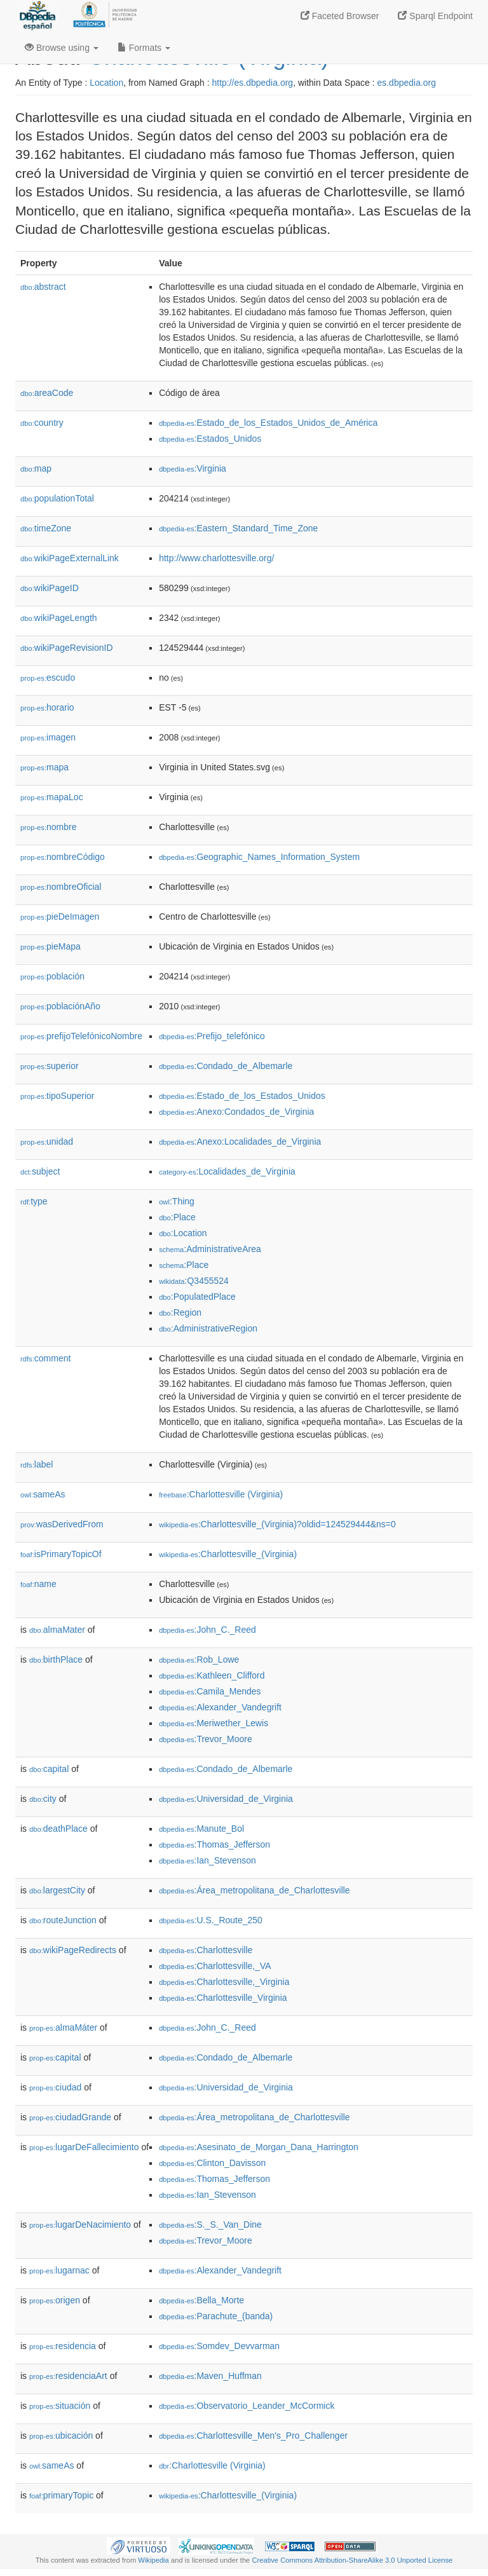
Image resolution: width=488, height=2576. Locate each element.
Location (106, 83)
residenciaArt (68, 2376)
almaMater (57, 1630)
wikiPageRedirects (72, 1950)
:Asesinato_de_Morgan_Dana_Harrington (258, 2147)
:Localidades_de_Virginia (227, 1171)
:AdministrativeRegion (208, 1328)
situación (59, 2406)
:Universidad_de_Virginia (226, 1799)
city (43, 1799)
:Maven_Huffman (210, 2376)
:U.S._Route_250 (210, 1920)
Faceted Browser (340, 16)
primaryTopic (61, 2495)
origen (54, 2300)
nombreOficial (60, 887)
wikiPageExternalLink (69, 558)
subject (40, 1171)
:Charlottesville (205, 1950)
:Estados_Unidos (210, 438)
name (38, 1584)
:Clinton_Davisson (212, 2163)
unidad (46, 1141)
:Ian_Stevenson (207, 1860)
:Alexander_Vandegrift (220, 1707)
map (35, 468)
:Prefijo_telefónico (212, 1036)
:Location (183, 1233)
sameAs (42, 1494)
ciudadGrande (70, 2117)
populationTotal (57, 498)
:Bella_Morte (201, 2300)
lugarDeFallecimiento (84, 2147)
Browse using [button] (61, 48)
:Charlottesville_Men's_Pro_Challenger (253, 2435)
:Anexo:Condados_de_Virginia (236, 1112)
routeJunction (63, 1920)
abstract (43, 287)
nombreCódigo (62, 857)
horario (47, 707)
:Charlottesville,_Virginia (224, 1982)
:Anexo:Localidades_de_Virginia (240, 1141)
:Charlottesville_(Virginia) (228, 1554)
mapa (44, 767)
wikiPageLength (58, 618)
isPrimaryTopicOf (61, 1554)
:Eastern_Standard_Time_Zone (238, 528)
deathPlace (58, 1828)
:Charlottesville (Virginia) (221, 1494)
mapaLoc (51, 797)
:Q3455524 (194, 1281)
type (34, 1201)
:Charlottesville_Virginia (223, 1998)
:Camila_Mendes (210, 1691)
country (42, 423)
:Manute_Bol (201, 1828)
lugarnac (59, 2270)
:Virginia (192, 468)
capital (49, 1769)
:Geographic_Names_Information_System (259, 857)
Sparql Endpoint (435, 16)
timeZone (45, 528)
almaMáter (63, 2027)
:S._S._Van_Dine (210, 2224)
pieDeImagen (59, 916)
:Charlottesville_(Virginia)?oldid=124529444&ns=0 (277, 1524)
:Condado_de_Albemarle (225, 1066)
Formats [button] (144, 48)
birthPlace (56, 1659)
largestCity (57, 1890)
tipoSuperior (57, 1096)
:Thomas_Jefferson (214, 1844)
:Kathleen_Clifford (211, 1675)
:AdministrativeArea (210, 1249)
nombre (48, 827)
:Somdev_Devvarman (219, 2346)
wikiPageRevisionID (66, 648)
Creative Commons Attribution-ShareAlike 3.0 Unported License (352, 2560)
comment (45, 1358)
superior (49, 1066)
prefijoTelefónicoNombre (81, 1036)
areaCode (46, 393)
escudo (47, 677)
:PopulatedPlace (197, 1296)
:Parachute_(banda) (216, 2316)
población (52, 976)
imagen (48, 737)
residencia (62, 2346)
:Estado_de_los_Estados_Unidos (242, 1096)
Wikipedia (153, 2560)
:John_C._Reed (207, 1630)
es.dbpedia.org (406, 83)
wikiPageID (49, 588)
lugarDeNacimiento (80, 2224)
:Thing (176, 1201)
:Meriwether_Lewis (213, 1723)
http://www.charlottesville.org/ (216, 558)
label (36, 1464)
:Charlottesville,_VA (215, 1966)
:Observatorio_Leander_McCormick (246, 2406)
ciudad (55, 2087)
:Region (180, 1312)
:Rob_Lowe (199, 1659)
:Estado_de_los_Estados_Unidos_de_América (268, 423)
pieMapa (50, 946)
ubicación (61, 2435)
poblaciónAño (60, 1006)
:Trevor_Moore (205, 1739)
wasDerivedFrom (62, 1524)
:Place (177, 1217)
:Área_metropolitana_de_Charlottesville (254, 1890)
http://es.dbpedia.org (252, 83)
